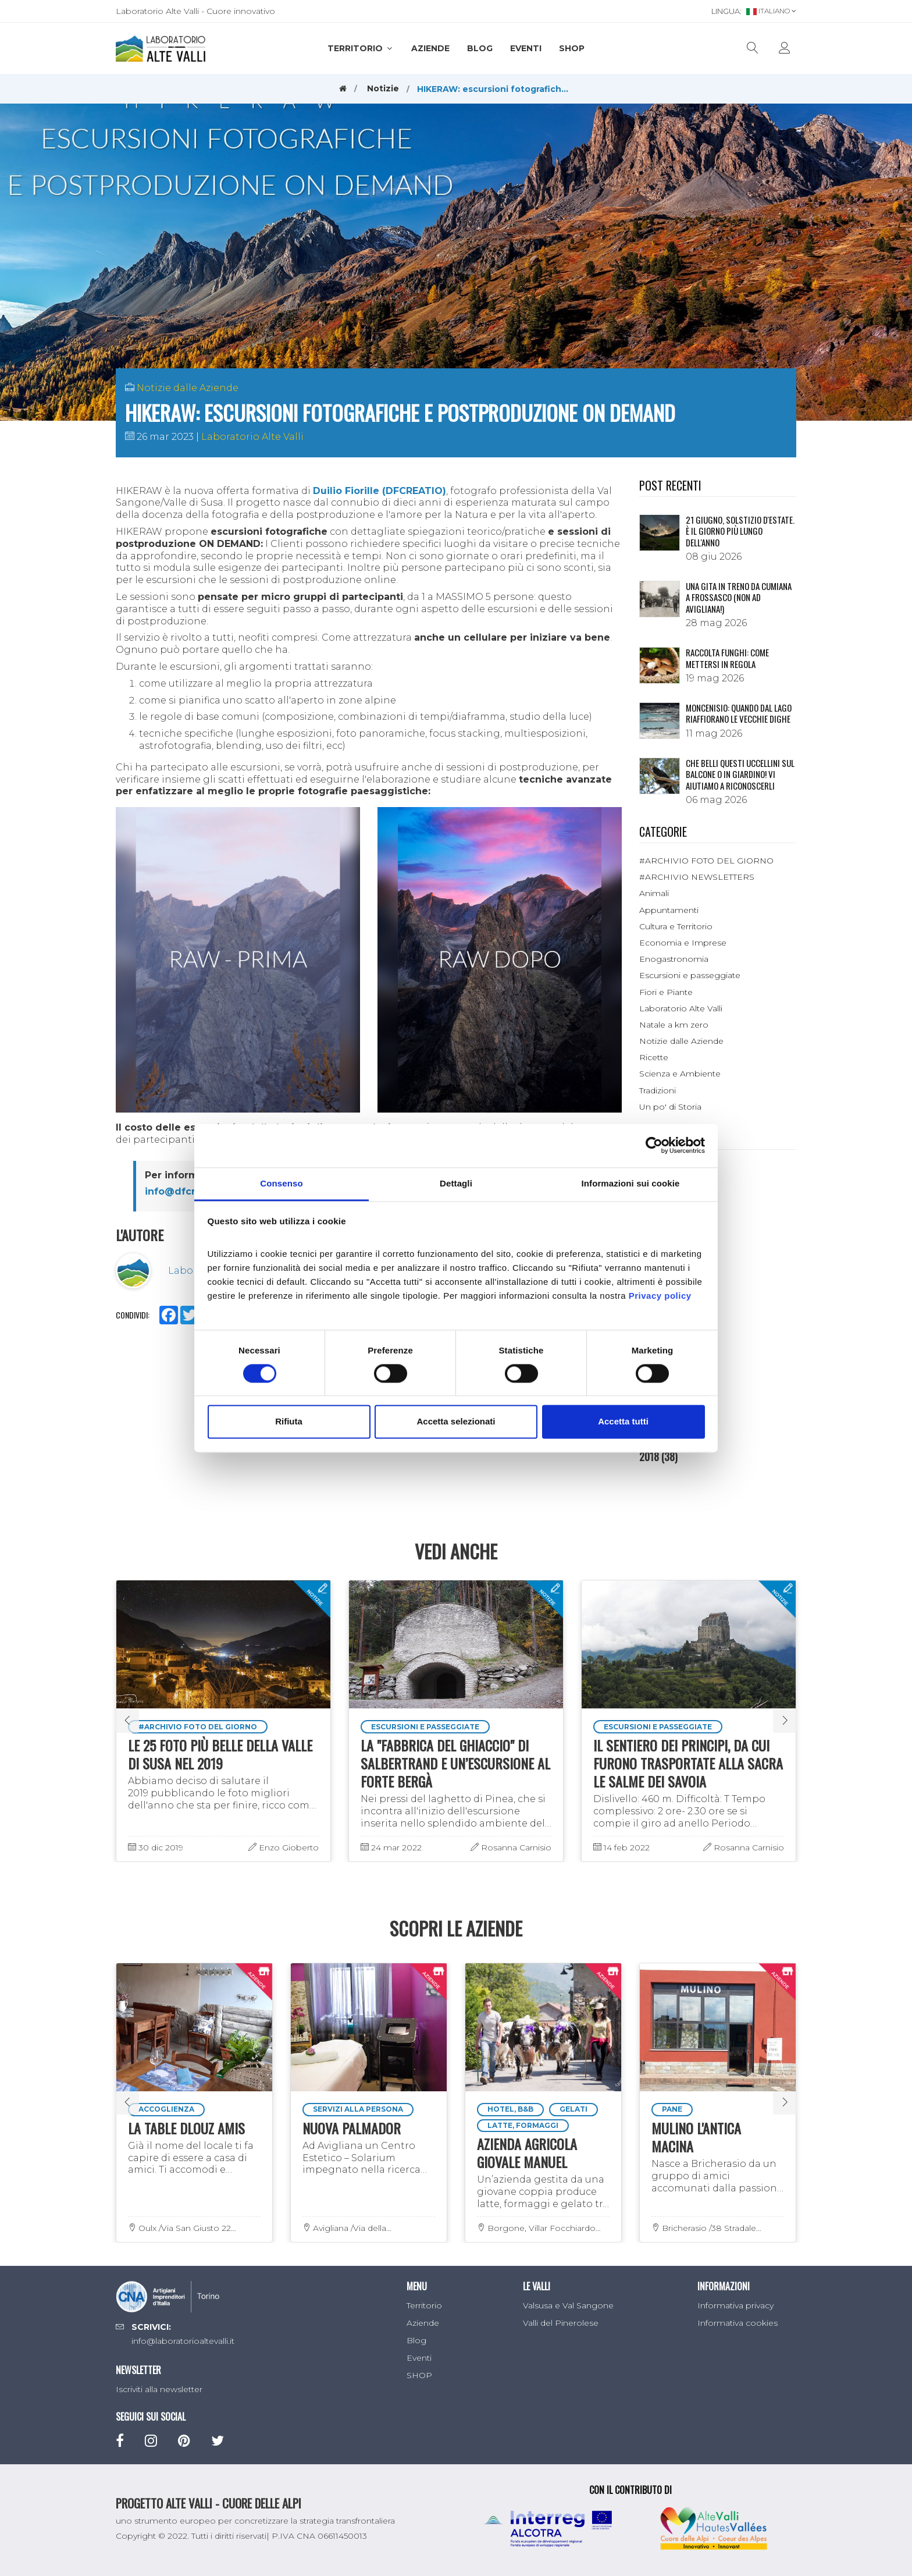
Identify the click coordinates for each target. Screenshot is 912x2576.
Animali (654, 893)
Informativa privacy (735, 2305)
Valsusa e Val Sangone (568, 2305)
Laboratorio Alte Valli (252, 436)
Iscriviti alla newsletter (159, 2389)
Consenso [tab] (281, 1183)
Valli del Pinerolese (560, 2323)
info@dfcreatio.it (187, 1191)
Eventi (526, 48)
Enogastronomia (673, 959)
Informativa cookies (737, 2323)
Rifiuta (288, 1422)
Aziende (430, 48)
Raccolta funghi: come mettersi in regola (727, 658)
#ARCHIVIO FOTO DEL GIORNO (706, 860)
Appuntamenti (669, 910)
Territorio (360, 48)
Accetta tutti (623, 1422)
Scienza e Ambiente (680, 1073)
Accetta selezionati (455, 1422)
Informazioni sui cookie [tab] (631, 1183)
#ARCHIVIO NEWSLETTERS (696, 877)
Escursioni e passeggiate (689, 975)
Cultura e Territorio (675, 926)
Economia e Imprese (682, 942)
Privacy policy (660, 1296)
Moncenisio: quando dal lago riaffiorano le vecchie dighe (739, 713)
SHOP (572, 48)
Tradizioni (657, 1090)
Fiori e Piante (666, 992)
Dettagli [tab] (456, 1183)
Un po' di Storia (670, 1107)
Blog (480, 48)
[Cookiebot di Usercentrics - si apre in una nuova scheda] (654, 1145)
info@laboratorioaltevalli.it (182, 2341)
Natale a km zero (673, 1024)
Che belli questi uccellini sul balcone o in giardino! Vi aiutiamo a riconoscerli (740, 774)
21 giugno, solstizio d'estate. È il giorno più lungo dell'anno (740, 531)
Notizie (383, 88)
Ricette (653, 1057)
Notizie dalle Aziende (187, 387)
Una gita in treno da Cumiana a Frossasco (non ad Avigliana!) (739, 597)
